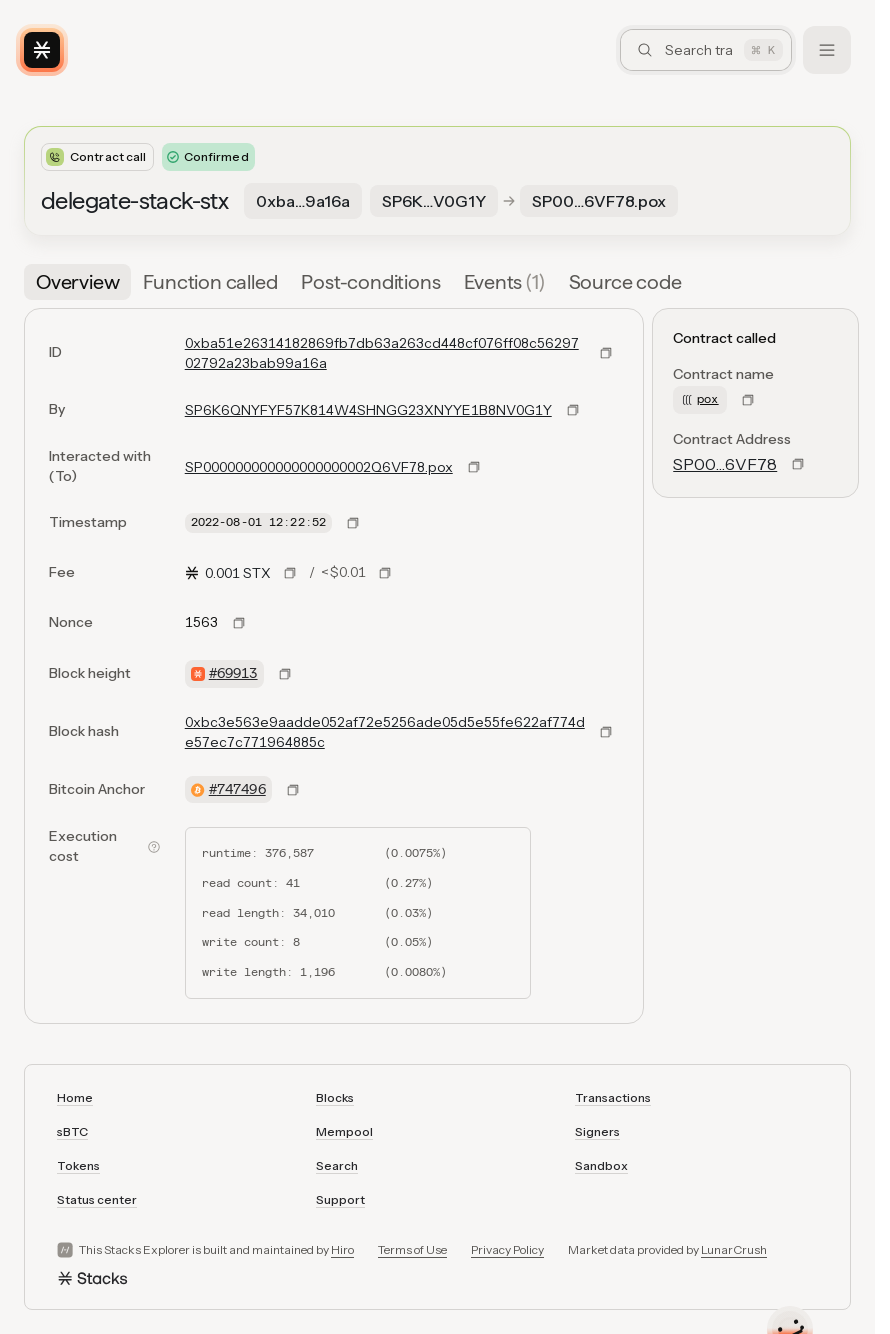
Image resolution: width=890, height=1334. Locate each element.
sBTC (72, 1131)
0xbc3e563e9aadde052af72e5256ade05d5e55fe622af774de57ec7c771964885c (385, 732)
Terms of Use (412, 1249)
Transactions (613, 1097)
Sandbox (601, 1165)
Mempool (344, 1131)
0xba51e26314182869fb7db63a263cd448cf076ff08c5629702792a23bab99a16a (382, 353)
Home (75, 1097)
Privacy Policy (507, 1249)
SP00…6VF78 (725, 464)
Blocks (335, 1097)
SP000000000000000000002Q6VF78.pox (319, 467)
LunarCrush (734, 1249)
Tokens (78, 1165)
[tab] (77, 282)
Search (337, 1165)
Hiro (342, 1249)
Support (340, 1199)
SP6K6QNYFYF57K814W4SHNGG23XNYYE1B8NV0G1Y (368, 410)
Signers (597, 1131)
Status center (97, 1199)
